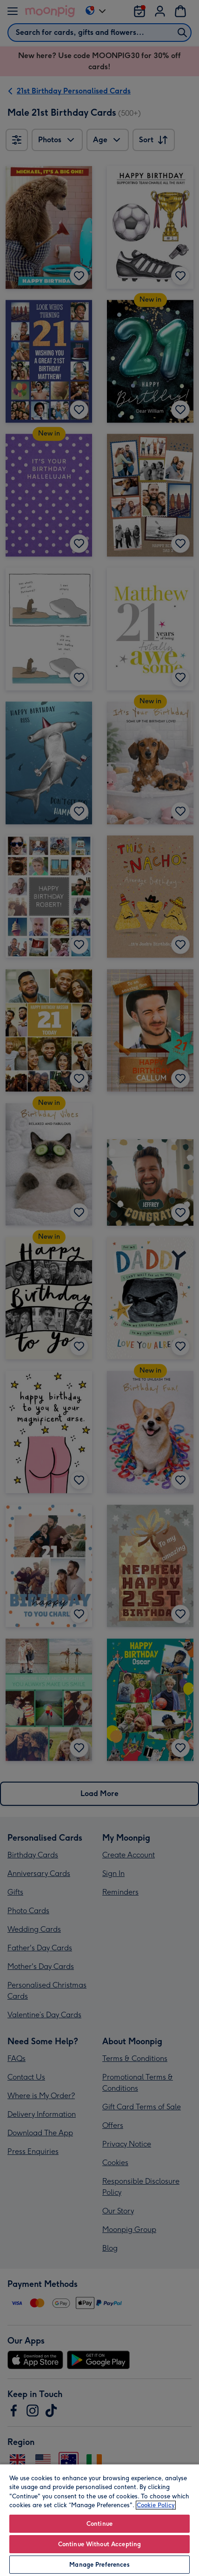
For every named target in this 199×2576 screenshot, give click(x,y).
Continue (99, 2523)
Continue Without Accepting (99, 2544)
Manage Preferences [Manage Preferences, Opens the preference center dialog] (99, 2564)
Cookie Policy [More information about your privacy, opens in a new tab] (156, 2505)
